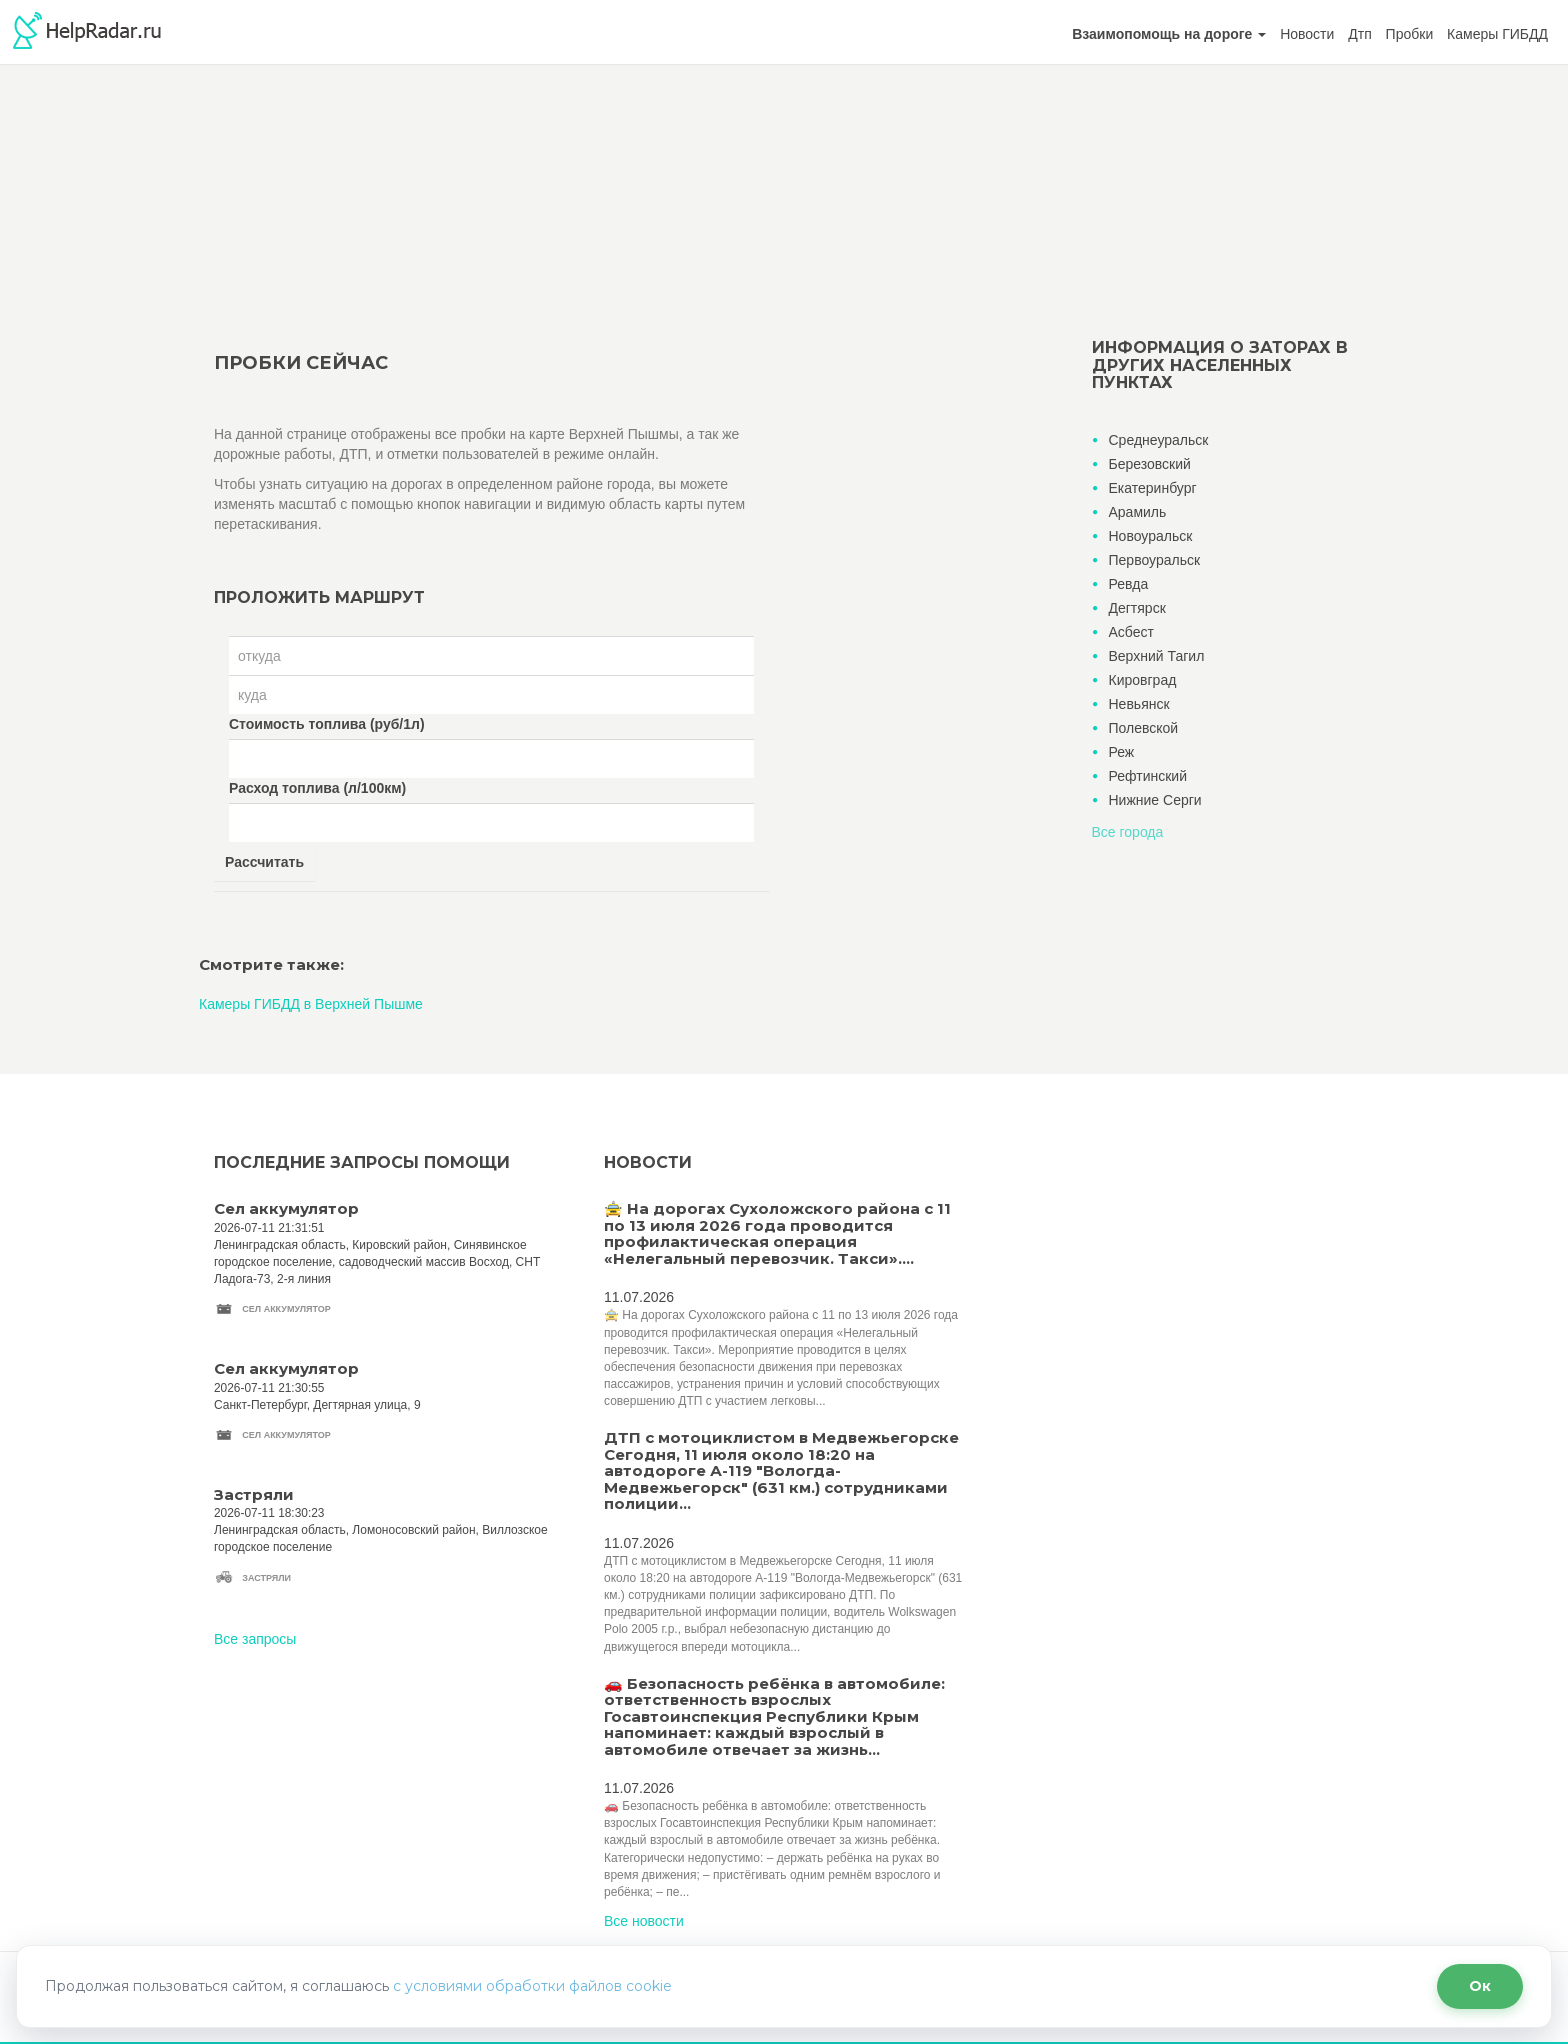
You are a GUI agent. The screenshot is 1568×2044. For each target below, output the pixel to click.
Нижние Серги (1155, 800)
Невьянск (1139, 704)
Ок (1480, 1986)
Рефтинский (1148, 776)
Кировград (1143, 680)
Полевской (1144, 728)
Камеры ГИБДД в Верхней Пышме (311, 1004)
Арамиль (1138, 512)
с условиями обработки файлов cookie (532, 1986)
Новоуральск (1151, 536)
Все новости (644, 1921)
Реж (1122, 752)
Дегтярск (1137, 608)
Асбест (1131, 632)
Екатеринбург (1153, 488)
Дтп (1359, 34)
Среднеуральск (1159, 440)
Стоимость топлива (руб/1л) (327, 724)
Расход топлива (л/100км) (317, 788)
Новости (1307, 34)
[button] (1169, 34)
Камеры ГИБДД (1497, 34)
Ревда (1129, 584)
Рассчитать (264, 862)
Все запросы (255, 1639)
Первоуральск (1155, 560)
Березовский (1150, 464)
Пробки (1410, 34)
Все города (1128, 832)
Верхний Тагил (1157, 656)
